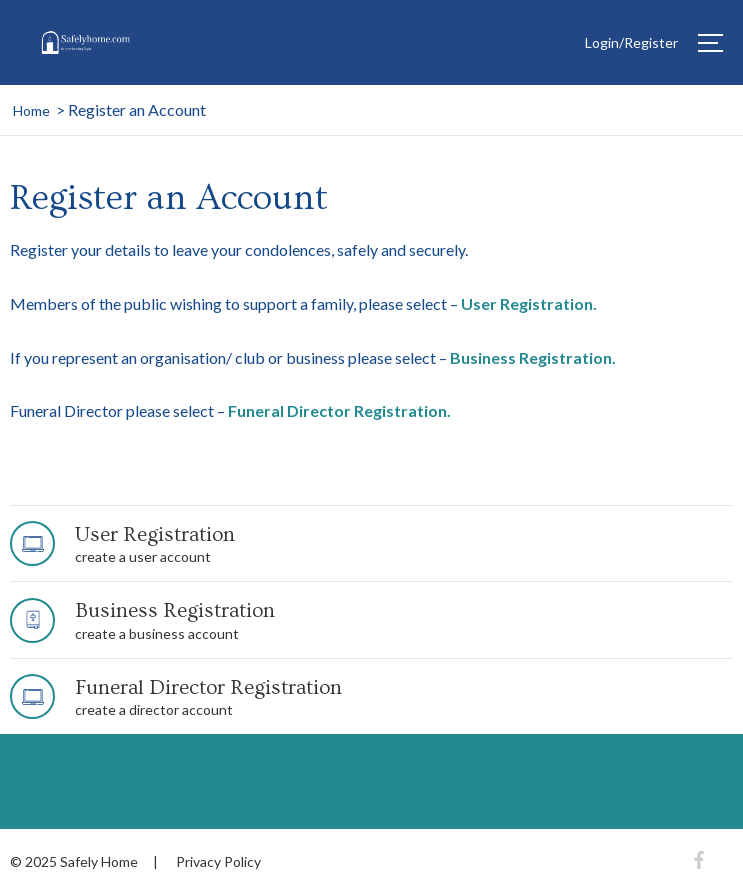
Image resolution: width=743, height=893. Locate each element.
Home (31, 110)
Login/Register (631, 42)
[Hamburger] (710, 43)
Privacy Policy (218, 862)
